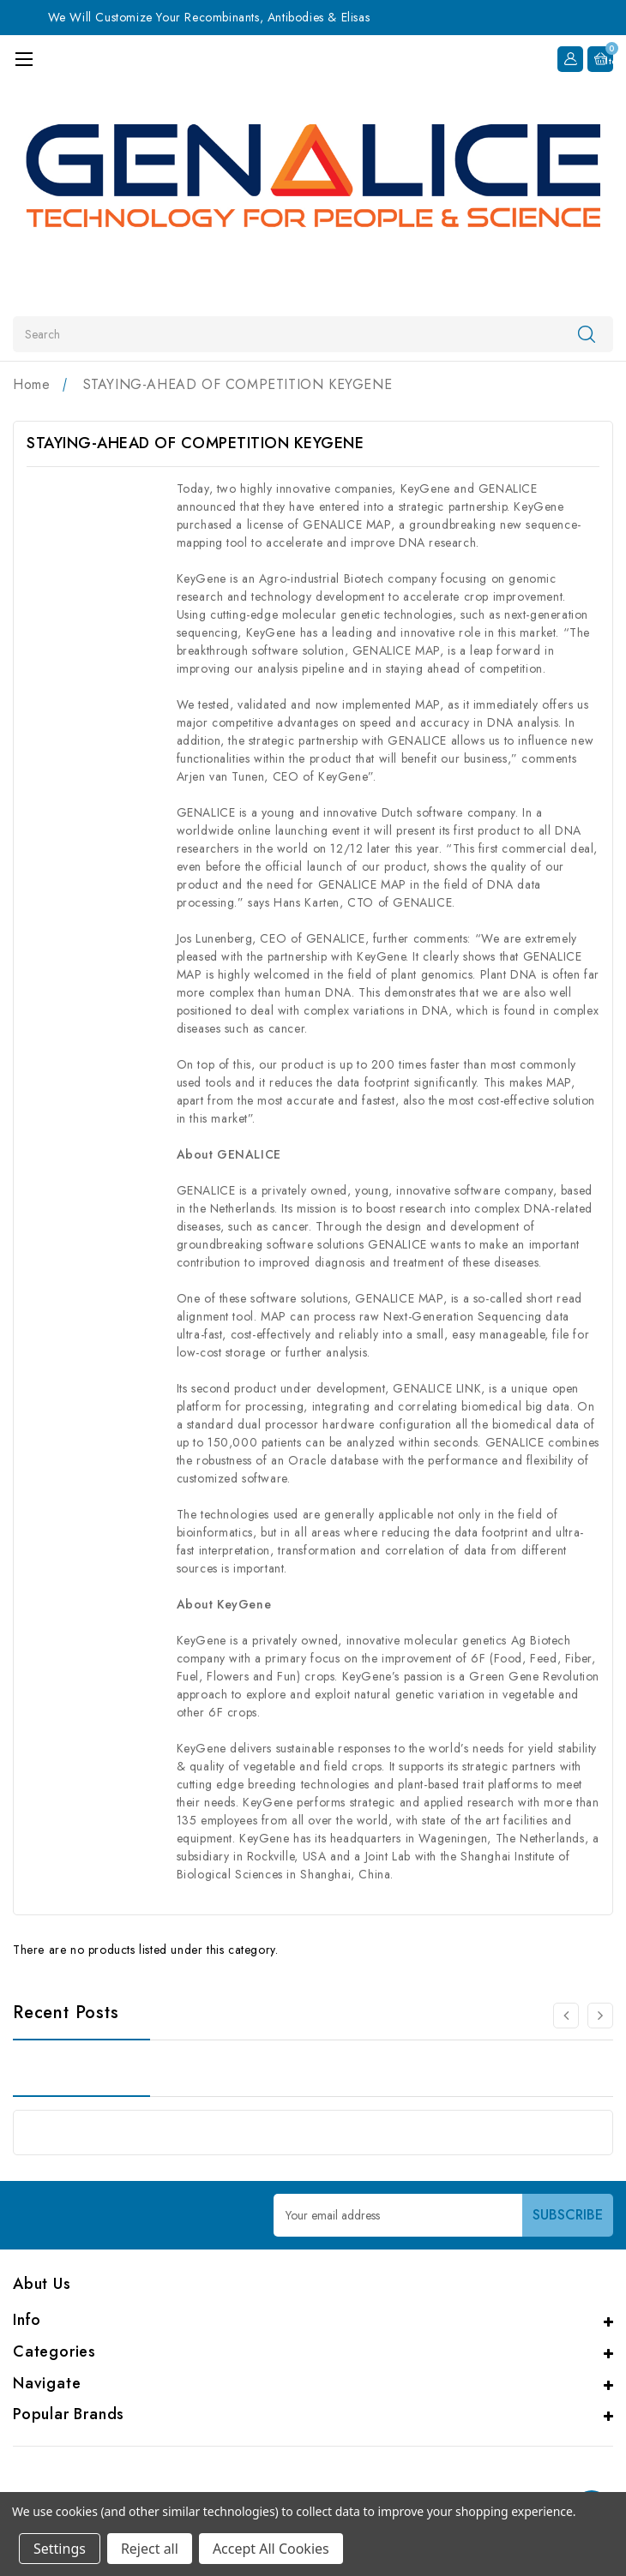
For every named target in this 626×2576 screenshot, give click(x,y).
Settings (59, 2548)
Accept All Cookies (271, 2548)
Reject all (149, 2548)
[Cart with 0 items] (600, 57)
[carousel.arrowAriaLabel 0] (566, 2015)
